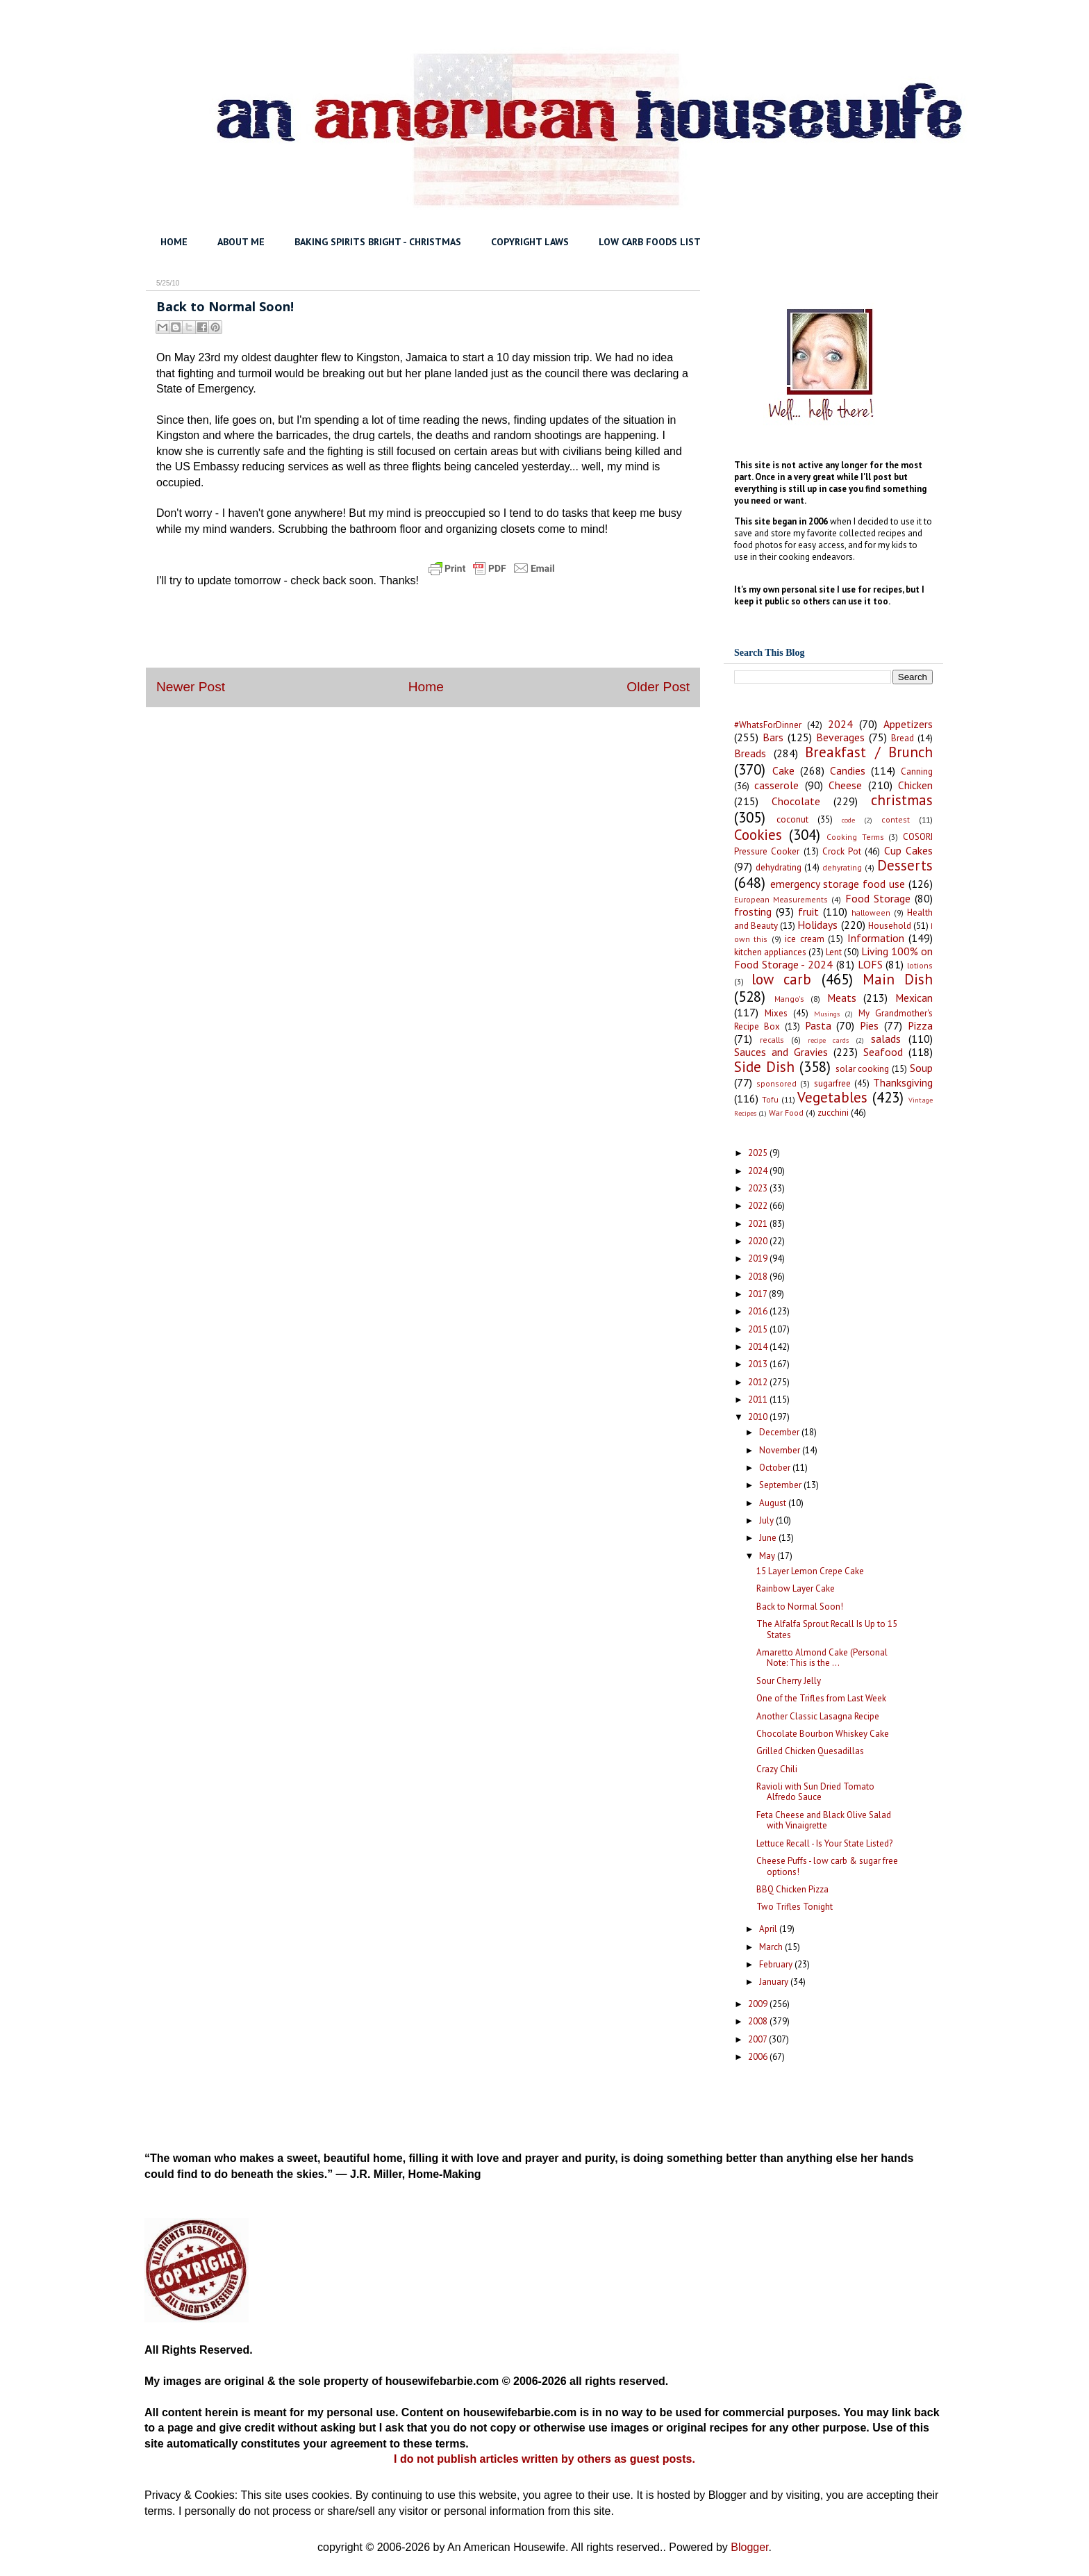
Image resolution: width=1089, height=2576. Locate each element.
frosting (753, 911)
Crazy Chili (776, 1769)
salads (886, 1039)
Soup (921, 1068)
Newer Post (190, 686)
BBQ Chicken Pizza (792, 1889)
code (848, 820)
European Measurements (781, 899)
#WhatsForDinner (767, 725)
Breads (750, 753)
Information (875, 938)
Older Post (658, 686)
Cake (783, 770)
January (774, 1982)
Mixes (776, 1013)
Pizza (920, 1025)
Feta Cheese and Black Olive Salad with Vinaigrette (823, 1820)
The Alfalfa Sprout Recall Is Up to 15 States (826, 1629)
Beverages (840, 737)
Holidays (817, 925)
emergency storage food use (837, 884)
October (775, 1467)
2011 (759, 1399)
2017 (758, 1294)
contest (895, 819)
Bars (773, 737)
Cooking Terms (855, 837)
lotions (920, 965)
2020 (759, 1241)
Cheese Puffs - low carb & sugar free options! (827, 1866)
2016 (759, 1311)
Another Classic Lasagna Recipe (817, 1716)
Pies (869, 1025)
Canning (917, 771)
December (780, 1432)
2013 (759, 1364)
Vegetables (832, 1097)
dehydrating (778, 867)
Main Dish (898, 979)
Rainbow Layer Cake (795, 1588)
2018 (759, 1276)
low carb (781, 979)
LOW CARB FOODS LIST (650, 242)
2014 (759, 1347)
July (767, 1520)
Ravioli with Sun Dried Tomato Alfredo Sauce (815, 1792)
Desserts (905, 865)
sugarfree (832, 1083)
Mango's (789, 998)
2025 (759, 1153)
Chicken (915, 785)
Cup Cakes (908, 850)
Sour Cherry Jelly (788, 1681)
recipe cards (828, 1040)
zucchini (833, 1112)
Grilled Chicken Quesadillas (810, 1751)
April (769, 1929)
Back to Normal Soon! (799, 1606)
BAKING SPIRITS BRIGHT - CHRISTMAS (377, 242)
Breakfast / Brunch (869, 752)
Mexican (914, 998)
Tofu (770, 1099)
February (777, 1964)
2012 (759, 1382)
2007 (758, 2039)
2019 (759, 1258)
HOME (174, 242)
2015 (759, 1329)
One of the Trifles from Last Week (821, 1698)
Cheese (845, 785)
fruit (808, 911)
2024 (840, 724)
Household (889, 926)
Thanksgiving (903, 1082)
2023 (759, 1188)
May (768, 1556)
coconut (792, 819)
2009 (759, 2004)
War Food (786, 1112)
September (781, 1485)
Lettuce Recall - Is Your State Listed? (824, 1843)
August (773, 1503)
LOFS (870, 964)
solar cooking (863, 1069)
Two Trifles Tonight (794, 1907)
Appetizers (908, 724)
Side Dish (764, 1066)
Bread (902, 738)
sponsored (776, 1083)
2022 (759, 1206)
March (772, 1947)
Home (426, 686)
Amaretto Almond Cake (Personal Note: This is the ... (822, 1657)
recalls (772, 1039)
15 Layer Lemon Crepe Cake (810, 1571)
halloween (870, 912)
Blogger (749, 2547)
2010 (759, 1417)
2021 (759, 1224)
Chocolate (796, 801)
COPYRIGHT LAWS (530, 242)
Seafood (883, 1052)
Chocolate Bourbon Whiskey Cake (822, 1734)
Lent (834, 952)
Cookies (758, 834)
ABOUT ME (241, 242)
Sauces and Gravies (781, 1052)
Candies (847, 770)
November (780, 1450)
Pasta (818, 1025)
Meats (841, 998)
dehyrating (842, 867)
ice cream (804, 939)
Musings (827, 1013)
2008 (759, 2021)
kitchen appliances (770, 952)
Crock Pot (841, 851)
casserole (776, 785)
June (769, 1538)
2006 (759, 2057)
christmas (902, 800)
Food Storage (878, 898)
